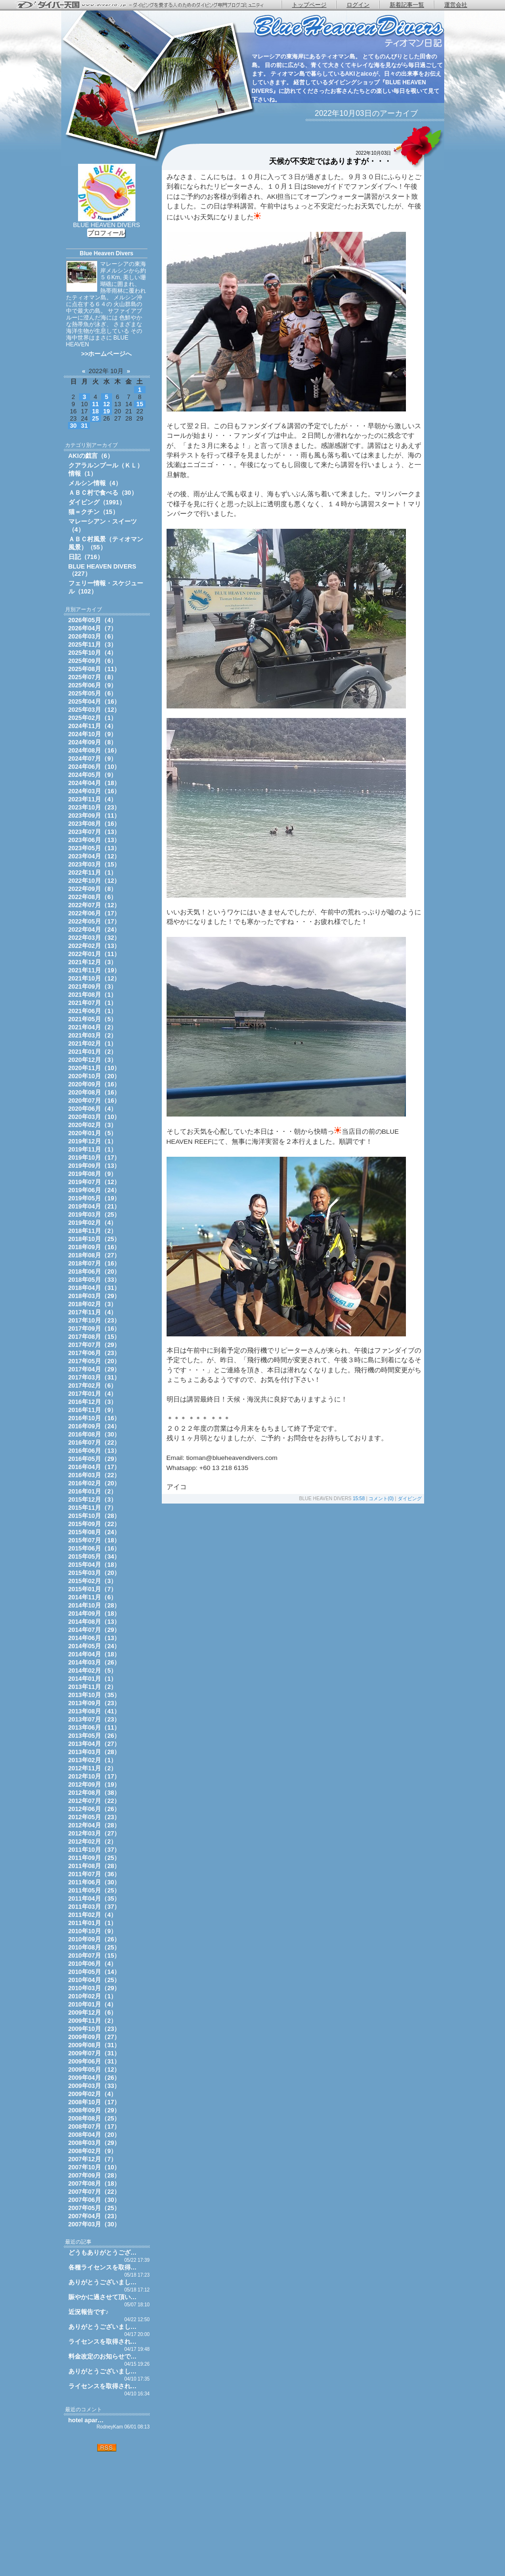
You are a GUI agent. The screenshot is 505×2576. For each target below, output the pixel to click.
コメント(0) (381, 1498)
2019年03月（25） (94, 1214)
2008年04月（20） (94, 2134)
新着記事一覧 (407, 4)
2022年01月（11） (94, 953)
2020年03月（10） (94, 1116)
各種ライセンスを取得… (102, 2267)
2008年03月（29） (94, 2142)
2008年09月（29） (94, 2110)
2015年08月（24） (94, 1532)
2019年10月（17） (94, 1157)
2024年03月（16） (94, 791)
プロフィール (106, 233)
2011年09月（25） (94, 1857)
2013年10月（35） (94, 1694)
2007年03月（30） (94, 2224)
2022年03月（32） (94, 937)
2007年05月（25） (94, 2207)
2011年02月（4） (92, 1914)
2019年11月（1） (92, 1149)
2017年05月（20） (94, 1361)
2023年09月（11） (94, 815)
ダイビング (410, 1498)
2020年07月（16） (94, 1100)
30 (73, 425)
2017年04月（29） (94, 1369)
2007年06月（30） (94, 2199)
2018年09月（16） (94, 1247)
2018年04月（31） (94, 1287)
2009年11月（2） (92, 2020)
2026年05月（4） (92, 620)
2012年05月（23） (94, 1817)
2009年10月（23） (94, 2028)
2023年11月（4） (92, 799)
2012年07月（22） (94, 1800)
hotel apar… (86, 2420)
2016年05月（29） (94, 1458)
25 (95, 418)
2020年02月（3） (92, 1124)
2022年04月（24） (94, 929)
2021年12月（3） (92, 962)
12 (106, 404)
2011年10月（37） (94, 1849)
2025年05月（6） (92, 693)
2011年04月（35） (94, 1898)
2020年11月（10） (94, 1067)
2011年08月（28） (94, 1865)
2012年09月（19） (94, 1784)
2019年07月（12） (94, 1181)
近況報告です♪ (88, 2311)
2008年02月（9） (92, 2150)
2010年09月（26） (94, 1939)
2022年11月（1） (92, 872)
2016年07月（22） (94, 1442)
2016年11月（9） (92, 1409)
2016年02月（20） (94, 1483)
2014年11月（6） (92, 1597)
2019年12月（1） (92, 1141)
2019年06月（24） (94, 1190)
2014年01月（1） (92, 1678)
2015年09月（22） (94, 1523)
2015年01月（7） (92, 1589)
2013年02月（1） (92, 1760)
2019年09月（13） (94, 1165)
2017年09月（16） (94, 1328)
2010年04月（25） (94, 1979)
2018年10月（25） (94, 1238)
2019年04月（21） (94, 1206)
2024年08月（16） (94, 750)
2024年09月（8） (92, 742)
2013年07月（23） (94, 1719)
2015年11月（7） (92, 1507)
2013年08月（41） (94, 1711)
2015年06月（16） (94, 1548)
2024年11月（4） (92, 725)
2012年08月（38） (94, 1792)
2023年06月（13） (94, 839)
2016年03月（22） (94, 1475)
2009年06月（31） (94, 2061)
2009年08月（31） (94, 2045)
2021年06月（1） (92, 1010)
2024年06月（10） (94, 766)
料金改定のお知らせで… (102, 2356)
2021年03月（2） (92, 1035)
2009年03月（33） (94, 2085)
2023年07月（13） (94, 831)
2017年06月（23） (94, 1352)
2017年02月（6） (92, 1385)
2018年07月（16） (94, 1263)
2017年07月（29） (94, 1344)
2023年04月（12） (94, 856)
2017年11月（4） (92, 1312)
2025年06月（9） (92, 685)
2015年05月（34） (94, 1556)
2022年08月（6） (92, 896)
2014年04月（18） (94, 1654)
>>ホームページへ (106, 353)
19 (106, 411)
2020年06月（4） (92, 1108)
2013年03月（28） (94, 1751)
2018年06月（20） (94, 1271)
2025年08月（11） (94, 668)
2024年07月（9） (92, 758)
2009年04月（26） (94, 2077)
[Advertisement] (106, 2513)
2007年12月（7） (92, 2159)
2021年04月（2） (92, 1027)
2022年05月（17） (94, 921)
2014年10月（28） (94, 1605)
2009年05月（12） (94, 2069)
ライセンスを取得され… (102, 2341)
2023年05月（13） (94, 848)
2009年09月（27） (94, 2036)
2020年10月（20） (94, 1076)
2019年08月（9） (92, 1173)
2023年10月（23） (94, 807)
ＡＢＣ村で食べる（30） (102, 492)
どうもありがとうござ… (102, 2252)
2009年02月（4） (92, 2093)
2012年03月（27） (94, 1833)
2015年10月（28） (94, 1515)
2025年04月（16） (94, 701)
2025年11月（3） (92, 644)
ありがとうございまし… (102, 2282)
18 (95, 411)
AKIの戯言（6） (90, 455)
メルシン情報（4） (95, 483)
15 (139, 404)
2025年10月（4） (92, 652)
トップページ (309, 4)
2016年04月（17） (94, 1466)
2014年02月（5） (92, 1670)
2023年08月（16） (94, 823)
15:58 (359, 1498)
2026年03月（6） (92, 636)
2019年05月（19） (94, 1198)
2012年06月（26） (94, 1808)
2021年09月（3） (92, 986)
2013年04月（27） (94, 1743)
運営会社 (455, 4)
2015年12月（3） (92, 1499)
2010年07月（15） (94, 1955)
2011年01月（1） (92, 1922)
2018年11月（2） (92, 1230)
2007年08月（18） (94, 2183)
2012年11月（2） (92, 1768)
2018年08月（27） (94, 1255)
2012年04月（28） (94, 1825)
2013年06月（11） (94, 1727)
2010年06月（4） (92, 1963)
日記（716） (85, 556)
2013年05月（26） (94, 1735)
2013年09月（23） (94, 1703)
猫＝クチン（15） (93, 511)
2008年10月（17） (94, 2102)
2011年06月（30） (94, 1882)
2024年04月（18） (94, 782)
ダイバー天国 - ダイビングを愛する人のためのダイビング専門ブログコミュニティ (146, 5)
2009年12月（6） (92, 2012)
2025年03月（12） (94, 709)
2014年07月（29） (94, 1629)
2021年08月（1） (92, 994)
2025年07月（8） (92, 677)
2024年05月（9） (92, 774)
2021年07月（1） (92, 1002)
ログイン (358, 4)
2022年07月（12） (94, 905)
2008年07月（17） (94, 2126)
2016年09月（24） (94, 1426)
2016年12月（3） (92, 1401)
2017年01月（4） (92, 1393)
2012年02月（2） (92, 1841)
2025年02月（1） (92, 717)
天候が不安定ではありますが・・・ (330, 161)
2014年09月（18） (94, 1613)
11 (95, 404)
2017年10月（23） (94, 1320)
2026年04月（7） (92, 628)
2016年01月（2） (92, 1491)
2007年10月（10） (94, 2167)
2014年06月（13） (94, 1637)
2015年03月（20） (94, 1572)
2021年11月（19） (94, 970)
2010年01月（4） (92, 2004)
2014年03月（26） (94, 1662)
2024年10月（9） (92, 734)
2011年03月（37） (94, 1906)
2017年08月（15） (94, 1336)
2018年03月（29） (94, 1295)
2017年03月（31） (94, 1377)
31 (84, 425)
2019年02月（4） (92, 1222)
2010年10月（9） (92, 1931)
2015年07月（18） (94, 1540)
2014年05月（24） (94, 1646)
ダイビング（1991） (96, 502)
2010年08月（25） (94, 1947)
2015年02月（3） (92, 1580)
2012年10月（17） (94, 1776)
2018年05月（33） (94, 1279)
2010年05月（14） (94, 1971)
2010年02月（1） (92, 1996)
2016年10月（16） (94, 1418)
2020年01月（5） (92, 1133)
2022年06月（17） (94, 913)
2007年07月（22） (94, 2191)
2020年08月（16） (94, 1092)
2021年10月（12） (94, 978)
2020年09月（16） (94, 1084)
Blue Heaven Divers (106, 253)
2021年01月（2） (92, 1051)
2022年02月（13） (94, 945)
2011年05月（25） (94, 1890)
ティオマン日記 (348, 31)
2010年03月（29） (94, 1988)
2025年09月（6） (92, 660)
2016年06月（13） (94, 1450)
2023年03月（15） (94, 864)
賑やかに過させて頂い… (102, 2297)
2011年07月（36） (94, 1874)
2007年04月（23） (94, 2216)
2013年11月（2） (92, 1686)
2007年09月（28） (94, 2175)
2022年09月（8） (92, 888)
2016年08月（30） (94, 1434)
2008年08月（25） (94, 2118)
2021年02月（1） (92, 1043)
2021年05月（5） (92, 1019)
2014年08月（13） (94, 1621)
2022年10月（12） (94, 880)
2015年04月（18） (94, 1564)
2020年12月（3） (92, 1059)
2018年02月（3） (92, 1304)
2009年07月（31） (94, 2053)
